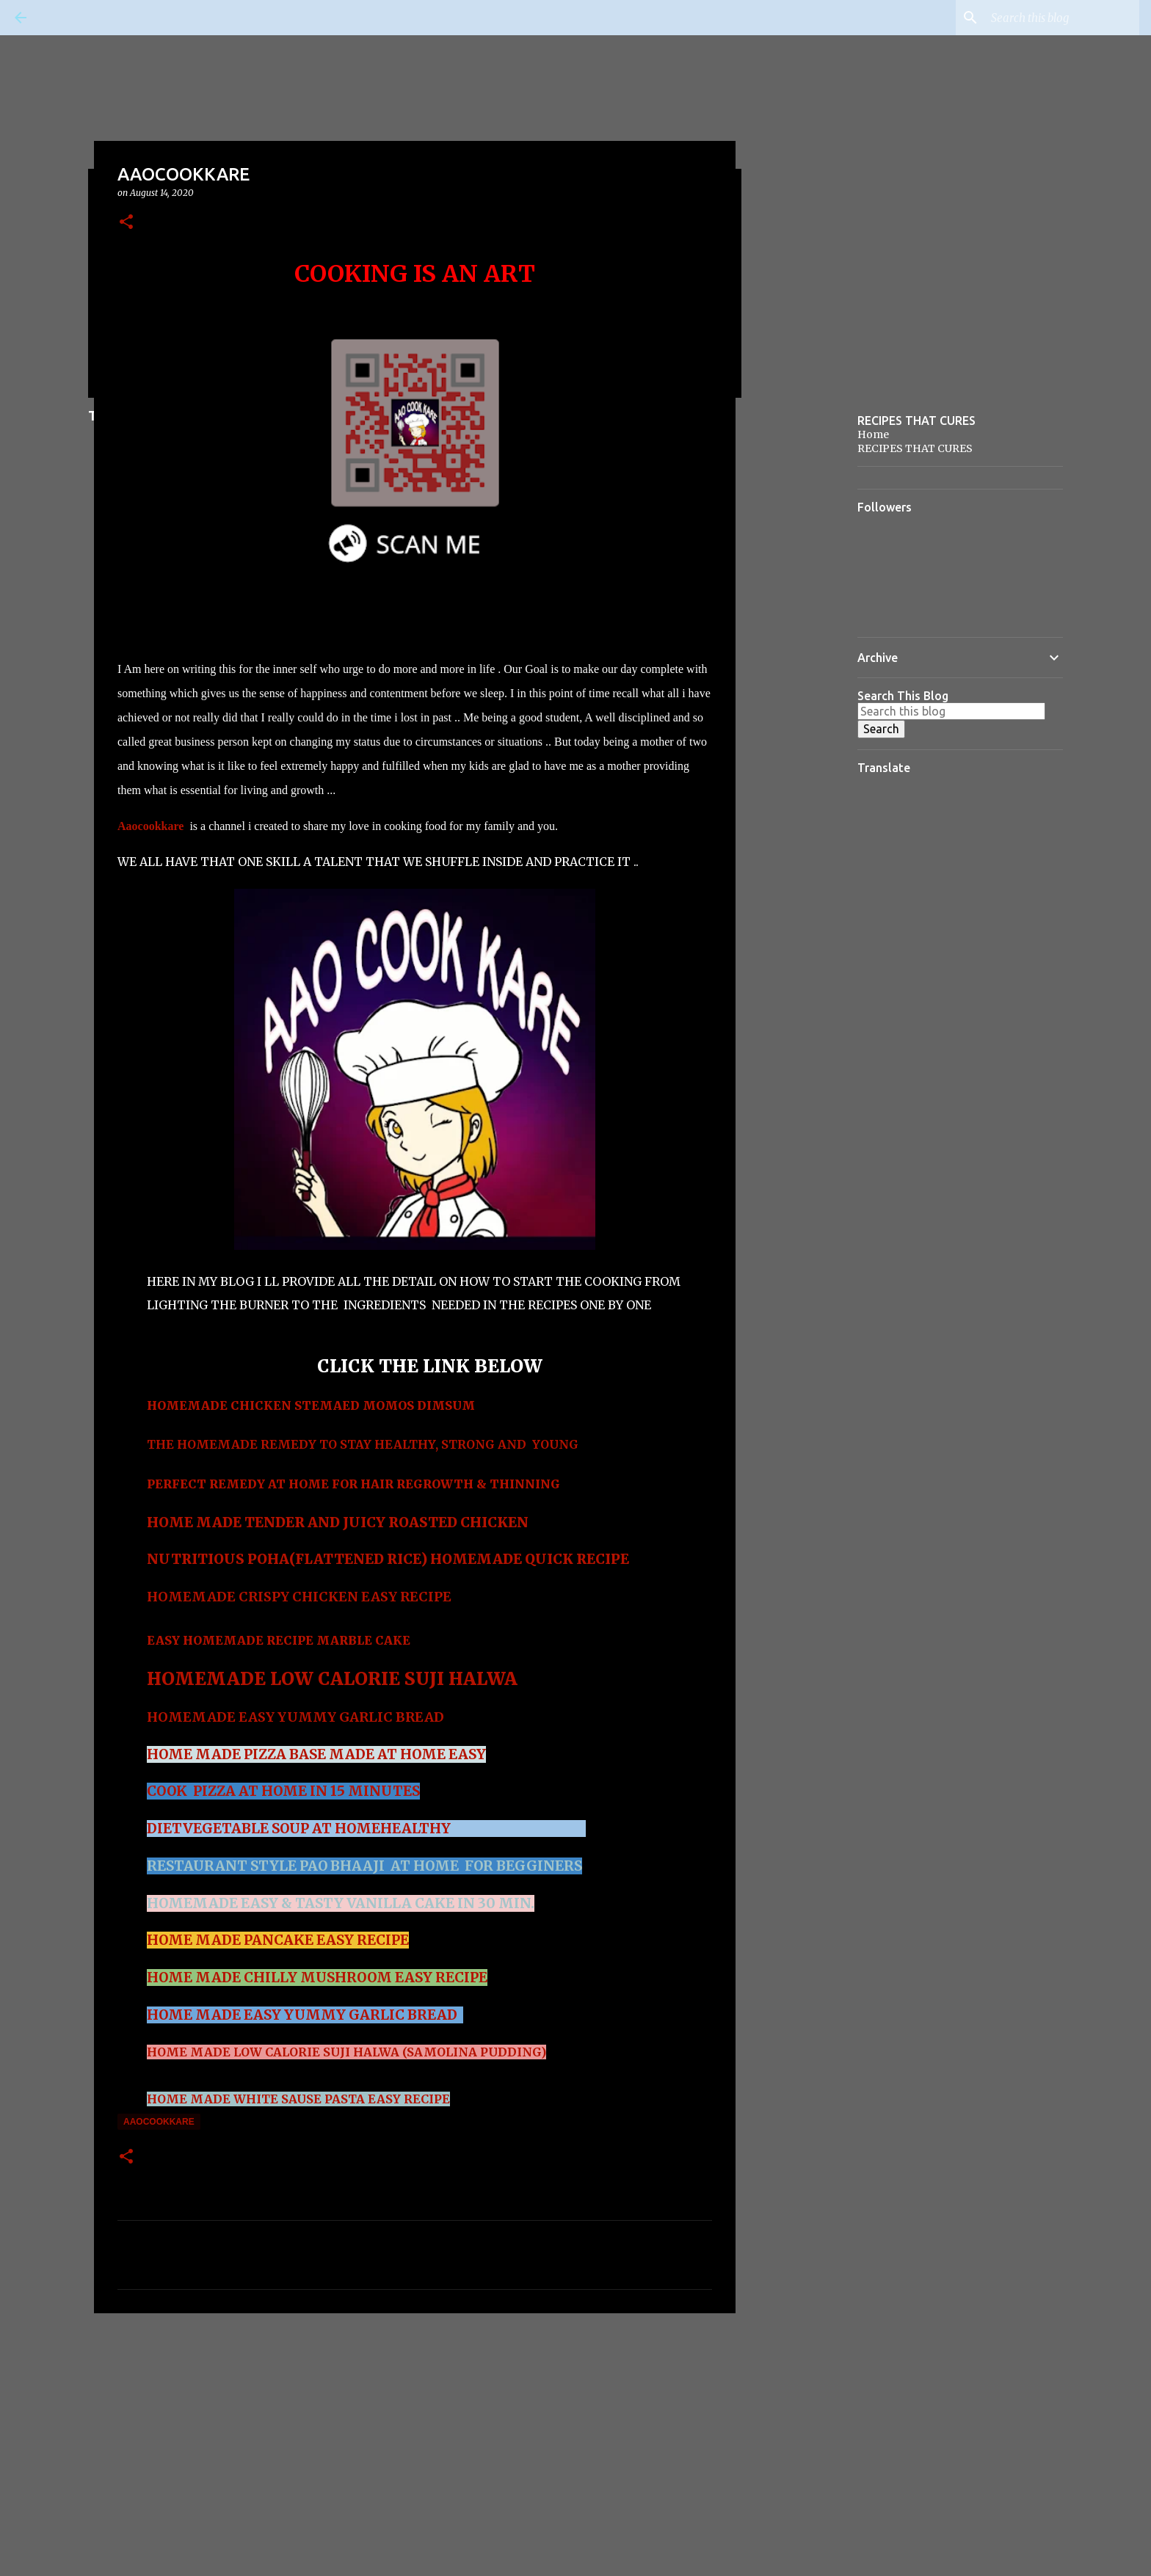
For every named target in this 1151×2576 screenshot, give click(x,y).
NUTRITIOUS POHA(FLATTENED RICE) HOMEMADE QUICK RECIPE (388, 1559)
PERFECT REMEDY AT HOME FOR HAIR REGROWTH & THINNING (353, 1484)
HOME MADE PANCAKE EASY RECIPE (278, 1940)
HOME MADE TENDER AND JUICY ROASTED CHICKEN (338, 1522)
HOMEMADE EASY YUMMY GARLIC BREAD (297, 1717)
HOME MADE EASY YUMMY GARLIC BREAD (302, 2014)
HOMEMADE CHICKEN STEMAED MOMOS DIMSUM (311, 1405)
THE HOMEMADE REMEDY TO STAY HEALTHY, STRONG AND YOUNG (362, 1444)
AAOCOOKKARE (159, 2122)
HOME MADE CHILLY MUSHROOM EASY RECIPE (317, 1977)
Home (873, 434)
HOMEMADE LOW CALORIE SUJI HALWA (332, 1678)
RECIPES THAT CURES (915, 448)
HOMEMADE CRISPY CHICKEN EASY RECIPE (299, 1596)
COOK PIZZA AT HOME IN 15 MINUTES (283, 1791)
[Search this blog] (1062, 17)
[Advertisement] (414, 2438)
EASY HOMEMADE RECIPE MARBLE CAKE (280, 1640)
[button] (126, 223)
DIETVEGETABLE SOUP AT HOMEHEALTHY (300, 1828)
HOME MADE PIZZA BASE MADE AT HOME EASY (316, 1754)
